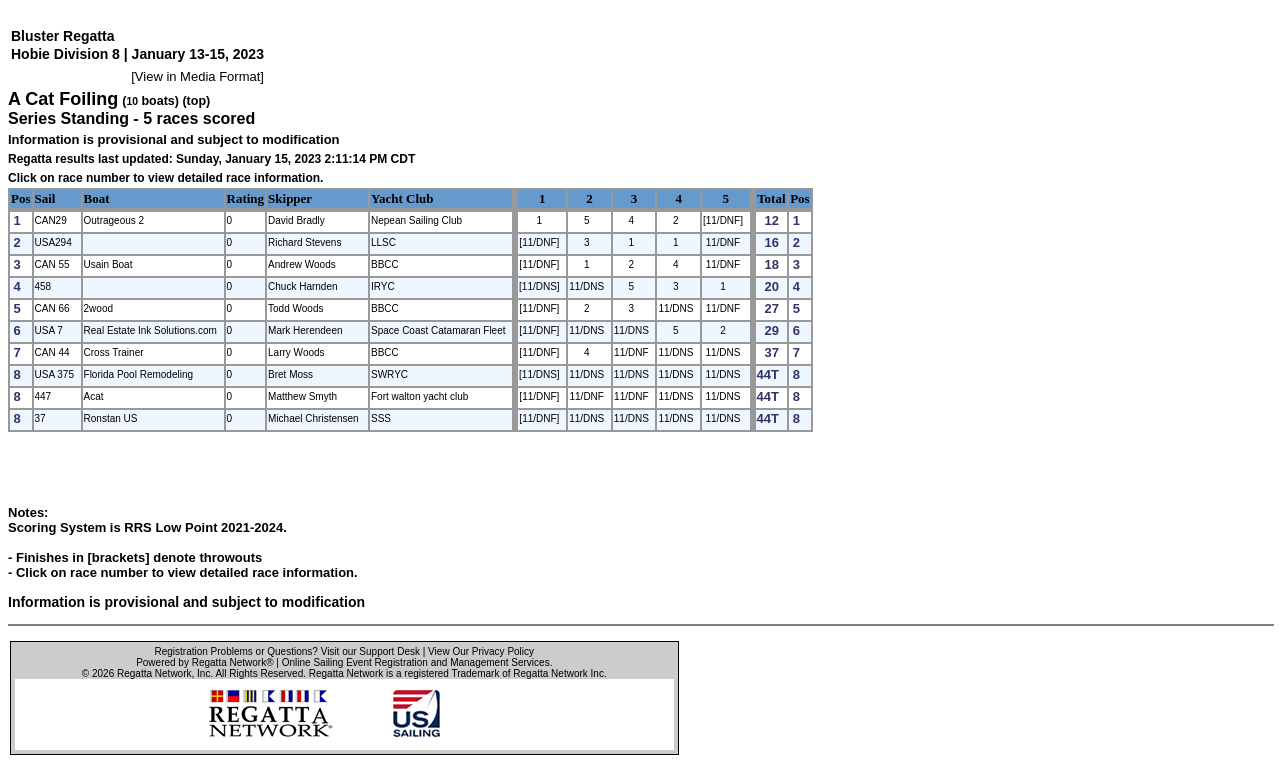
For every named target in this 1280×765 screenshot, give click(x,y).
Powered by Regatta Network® (204, 662)
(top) (196, 101)
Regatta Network (154, 673)
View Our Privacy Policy (481, 651)
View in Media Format (197, 76)
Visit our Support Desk (370, 651)
